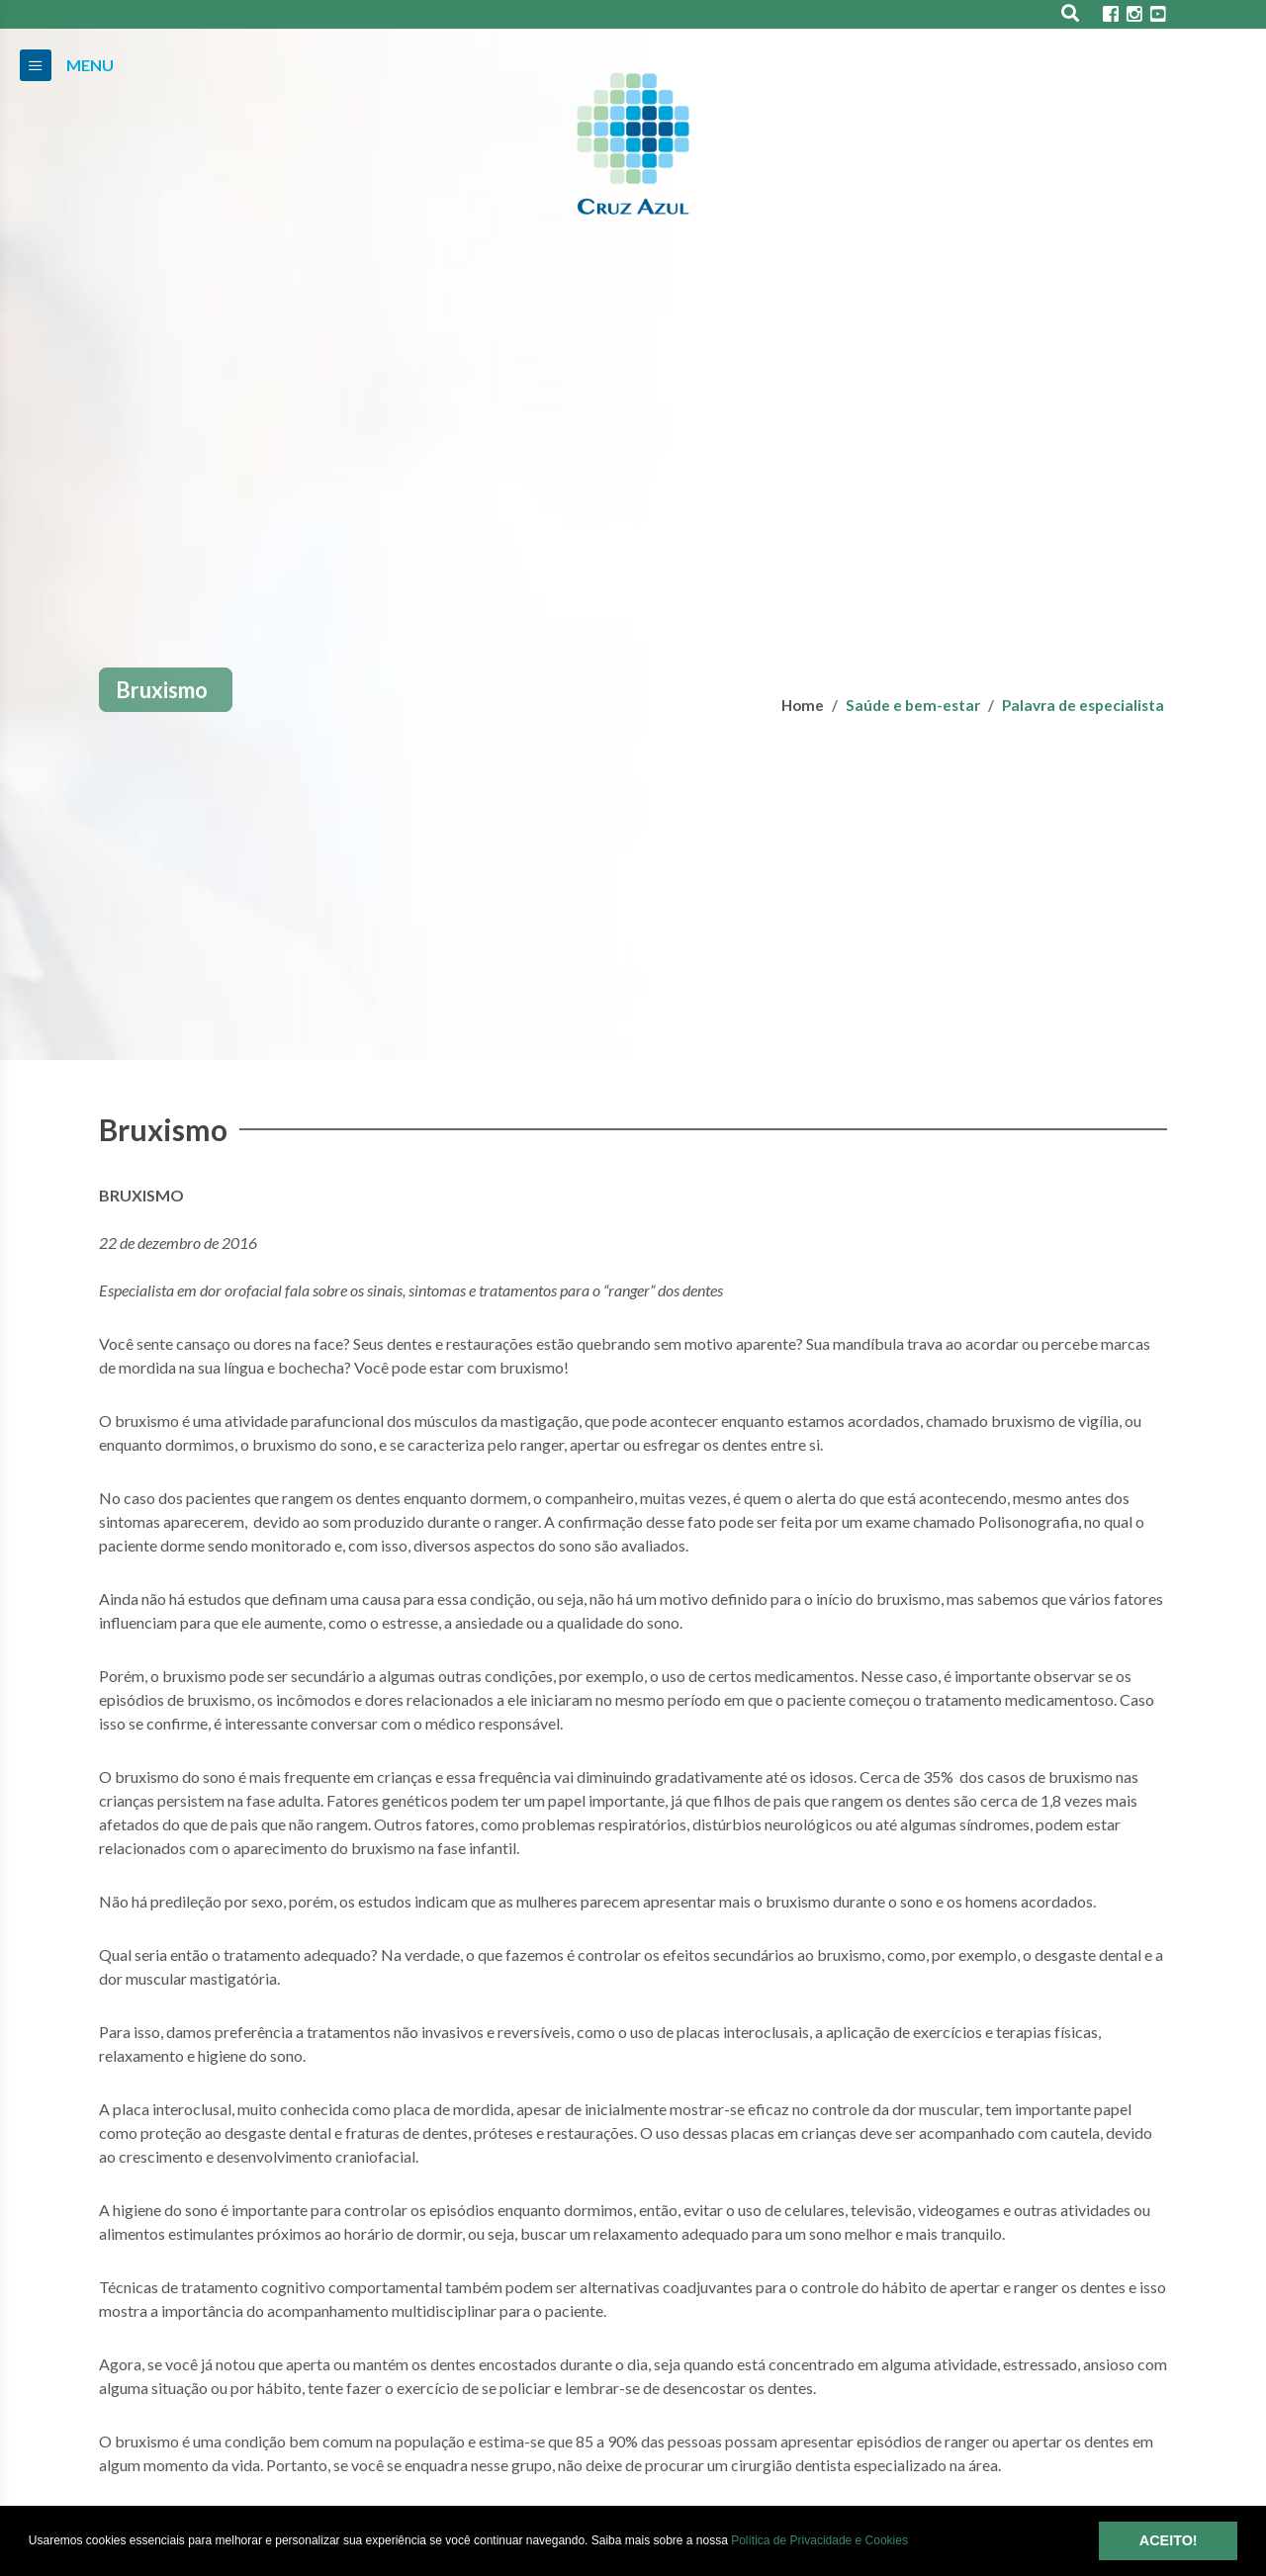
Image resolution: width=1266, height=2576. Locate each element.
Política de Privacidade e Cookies (819, 2540)
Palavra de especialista (1083, 705)
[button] (913, 2541)
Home (802, 705)
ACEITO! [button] (1168, 2540)
